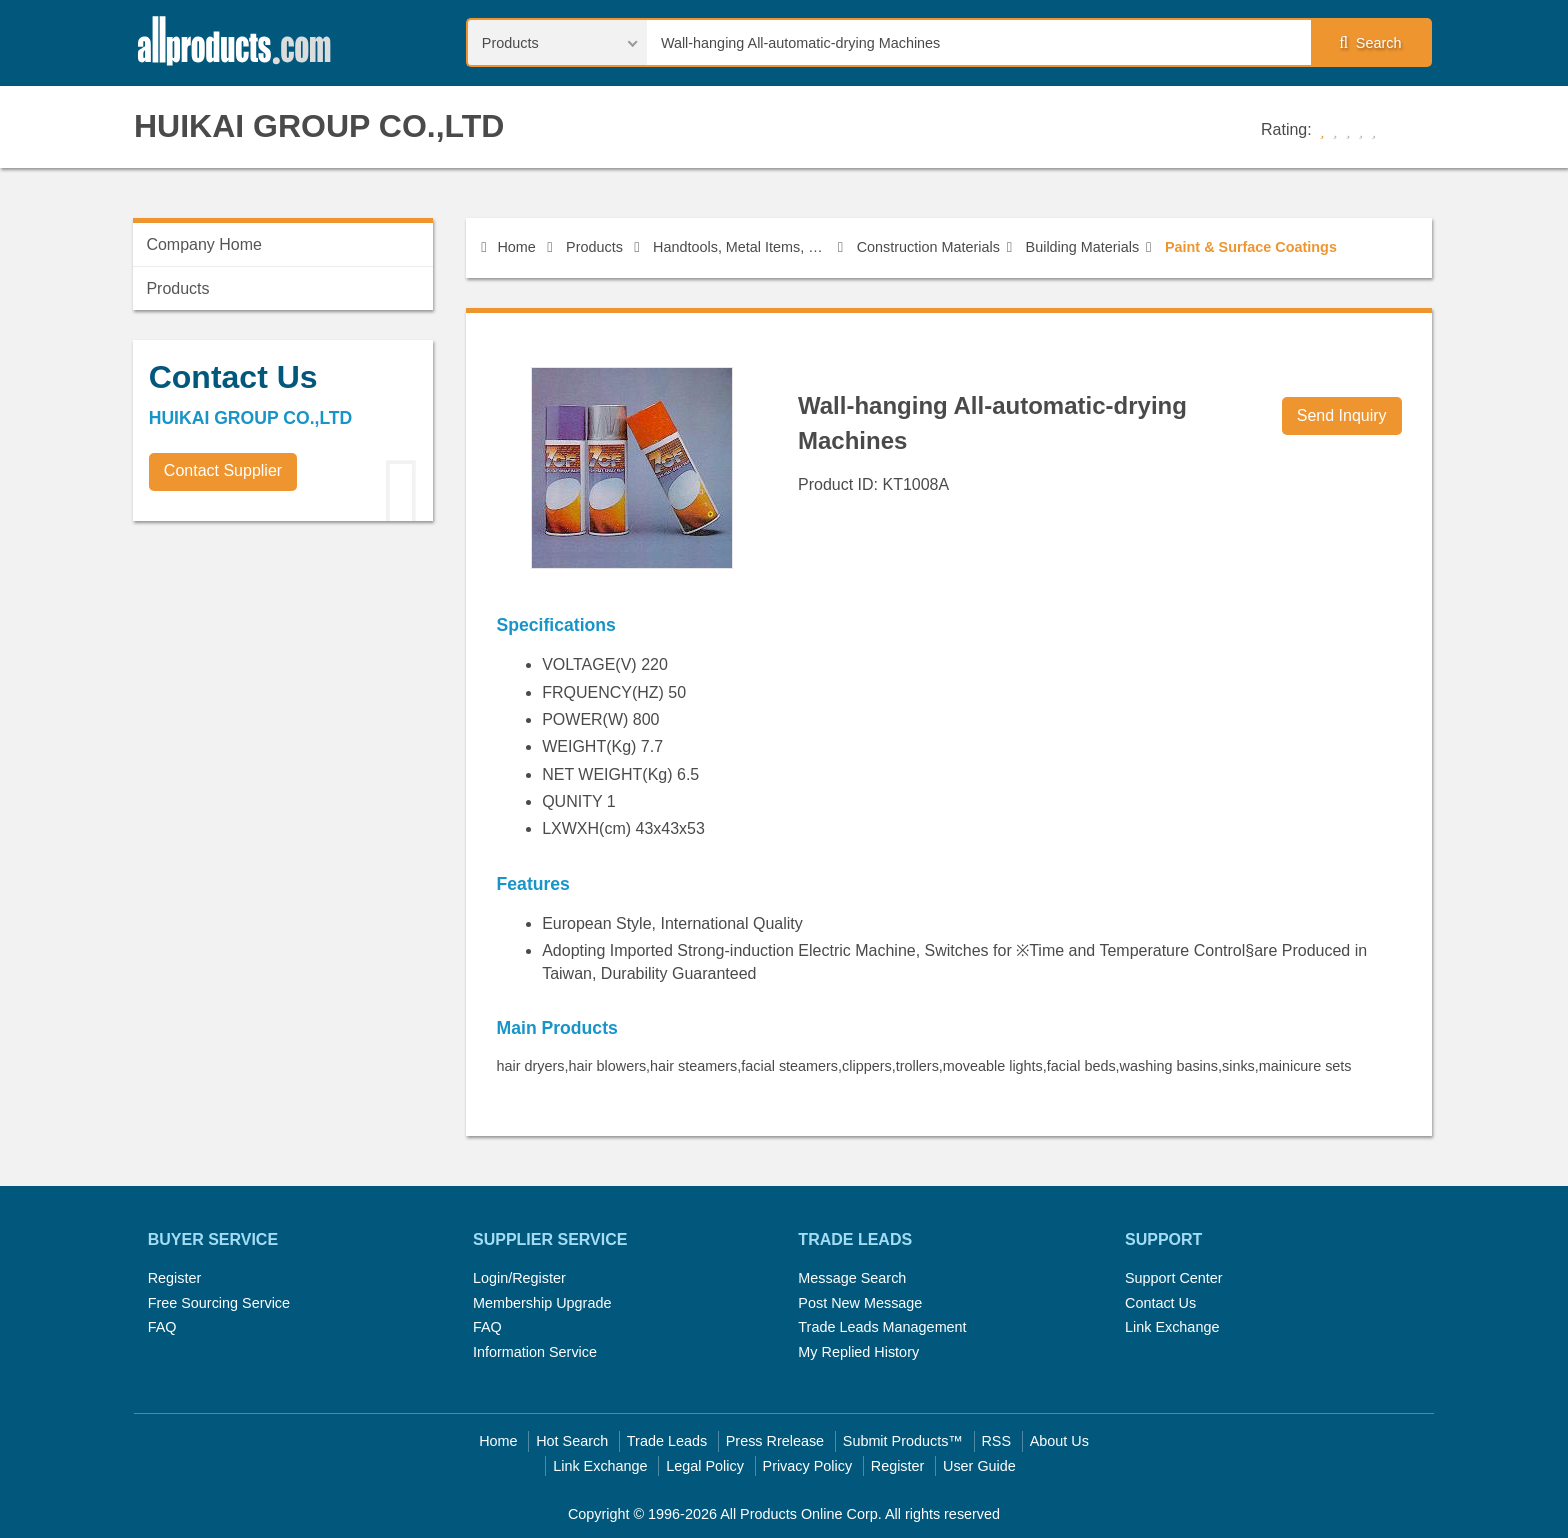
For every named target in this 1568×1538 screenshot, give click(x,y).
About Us (1059, 1441)
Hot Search (572, 1441)
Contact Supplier (223, 470)
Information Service (535, 1352)
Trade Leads (667, 1441)
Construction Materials (928, 247)
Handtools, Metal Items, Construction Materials (742, 247)
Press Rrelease (775, 1441)
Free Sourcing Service (219, 1303)
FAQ (162, 1327)
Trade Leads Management (882, 1327)
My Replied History (858, 1352)
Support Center (1174, 1278)
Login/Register (519, 1278)
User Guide (979, 1466)
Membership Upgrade (542, 1303)
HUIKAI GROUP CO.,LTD (319, 126)
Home (508, 247)
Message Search (852, 1278)
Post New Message (860, 1303)
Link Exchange (1172, 1327)
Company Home (204, 244)
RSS (996, 1441)
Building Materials (1083, 247)
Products (594, 247)
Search (1370, 43)
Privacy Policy (808, 1466)
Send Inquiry (1342, 415)
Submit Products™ (903, 1441)
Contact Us (1160, 1303)
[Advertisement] (283, 676)
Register (175, 1278)
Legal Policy (705, 1466)
